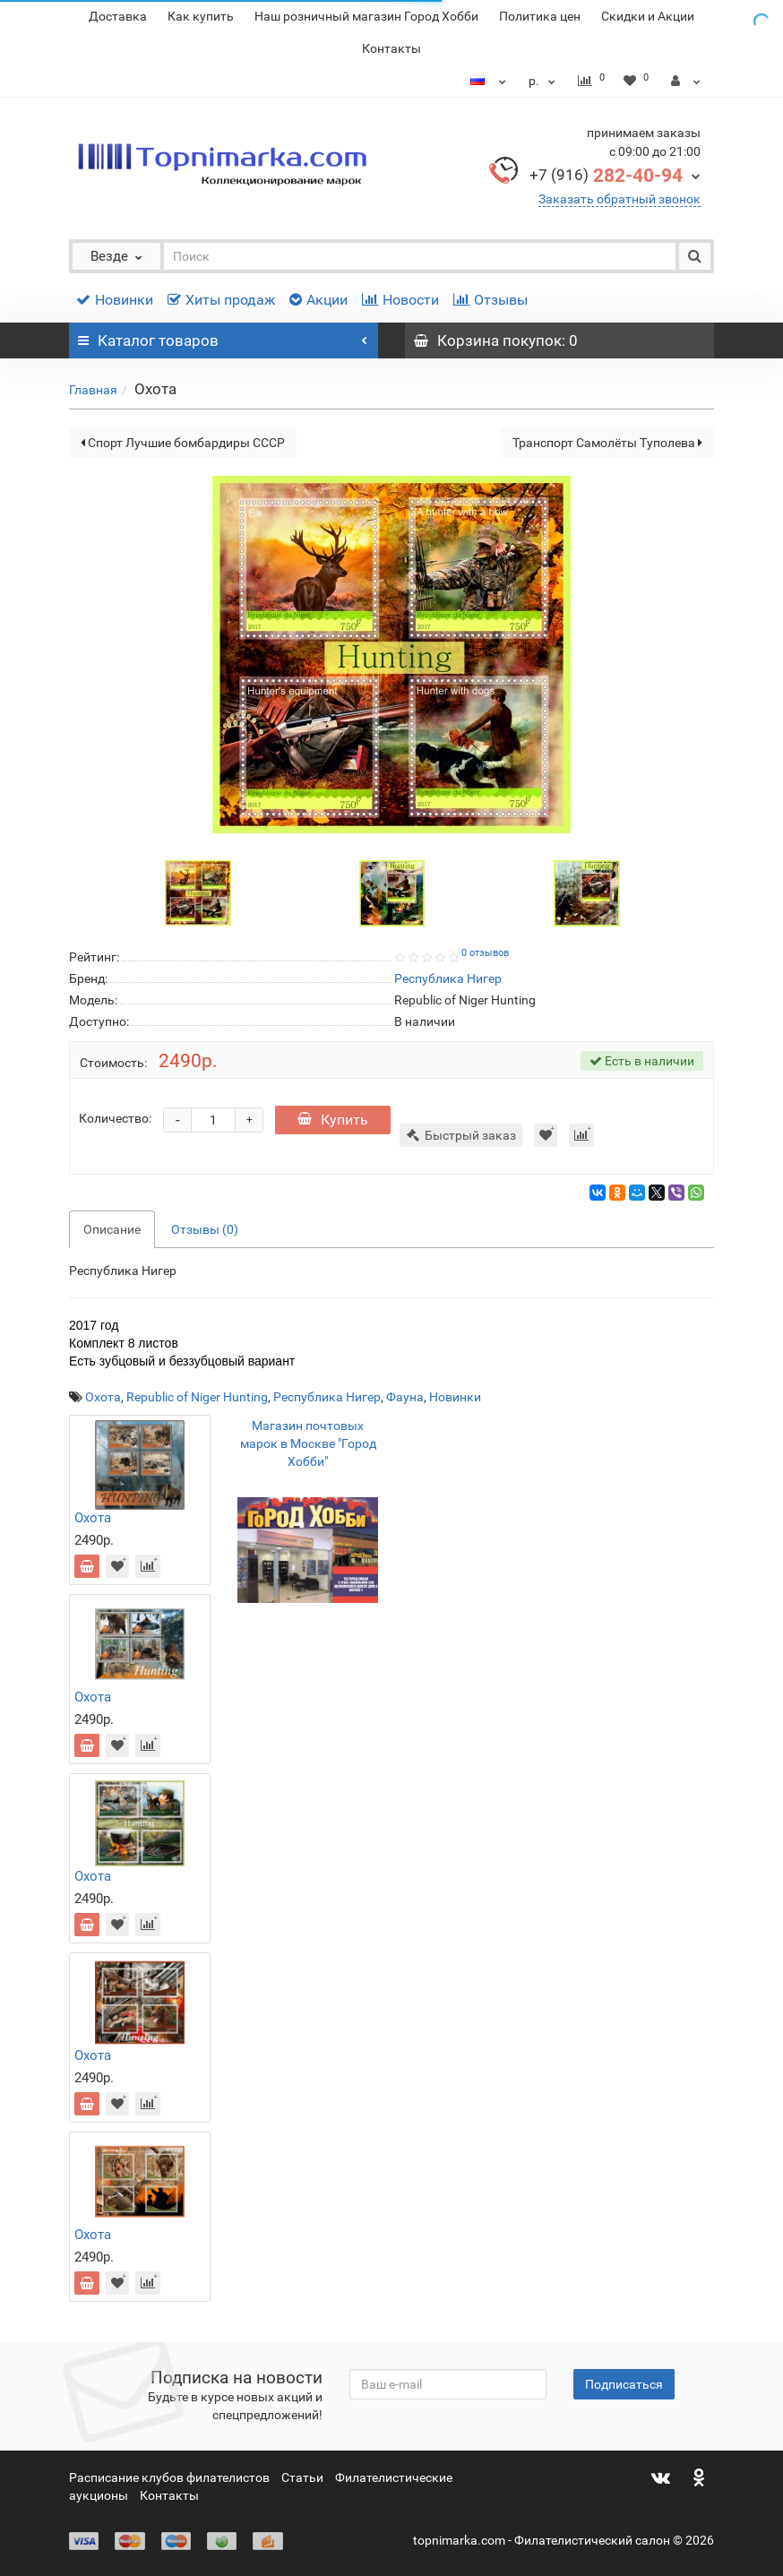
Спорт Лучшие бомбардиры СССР (183, 442)
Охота (103, 1397)
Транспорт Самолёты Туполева (607, 442)
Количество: (115, 1118)
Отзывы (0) (204, 1229)
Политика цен (540, 16)
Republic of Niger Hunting (197, 1397)
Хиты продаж (221, 299)
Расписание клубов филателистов (169, 2477)
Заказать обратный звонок (619, 199)
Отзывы (490, 299)
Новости (400, 299)
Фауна (405, 1397)
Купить (332, 1119)
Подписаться (624, 2384)
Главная (93, 390)
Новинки (114, 299)
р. (544, 80)
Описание (112, 1229)
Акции (318, 299)
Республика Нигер (327, 1397)
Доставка (118, 16)
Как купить (201, 16)
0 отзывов (485, 953)
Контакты (391, 48)
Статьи (302, 2477)
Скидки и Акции (647, 16)
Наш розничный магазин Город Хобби (366, 16)
